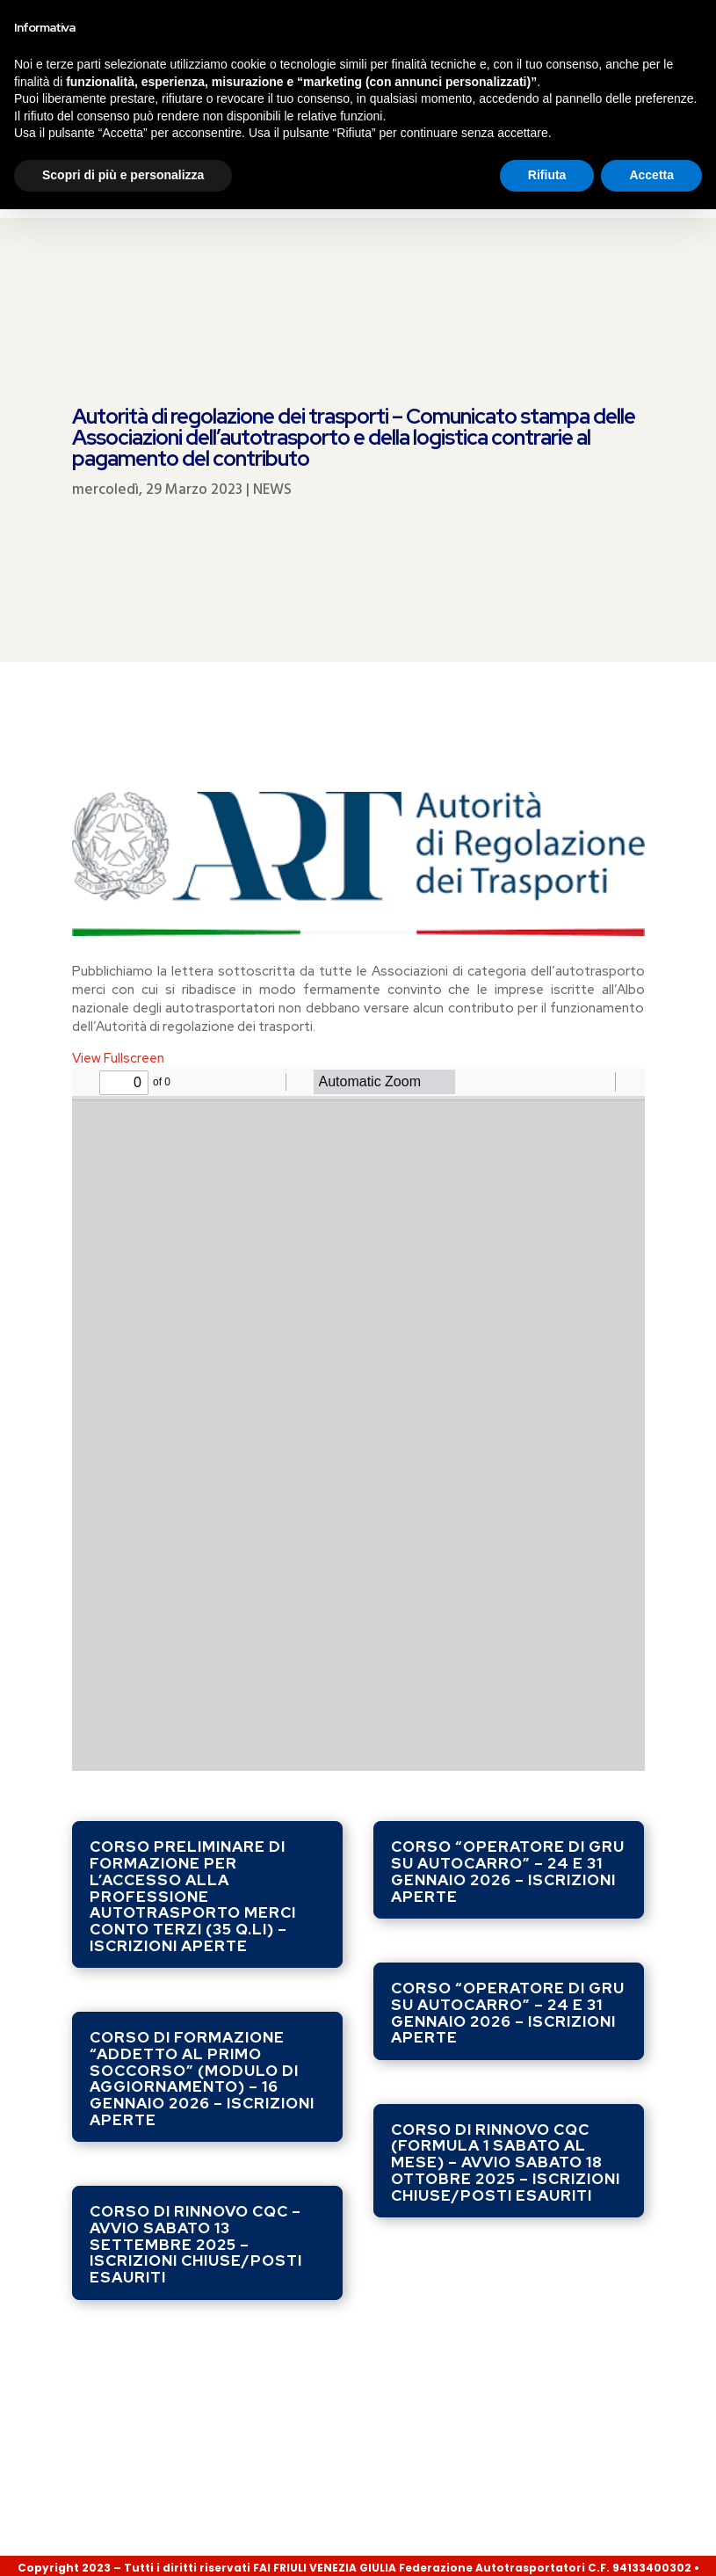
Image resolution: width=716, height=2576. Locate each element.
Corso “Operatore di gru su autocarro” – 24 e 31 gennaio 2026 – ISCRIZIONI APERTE (508, 1744)
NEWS (272, 363)
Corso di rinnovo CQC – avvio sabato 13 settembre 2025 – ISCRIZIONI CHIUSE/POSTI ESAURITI (196, 2117)
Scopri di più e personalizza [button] (123, 2542)
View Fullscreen (118, 931)
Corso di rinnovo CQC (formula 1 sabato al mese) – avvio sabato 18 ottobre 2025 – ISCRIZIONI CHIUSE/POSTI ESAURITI (505, 2036)
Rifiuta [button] (547, 2542)
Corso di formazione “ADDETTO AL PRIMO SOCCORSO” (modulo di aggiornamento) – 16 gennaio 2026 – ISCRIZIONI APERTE (202, 1951)
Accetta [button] (651, 2542)
